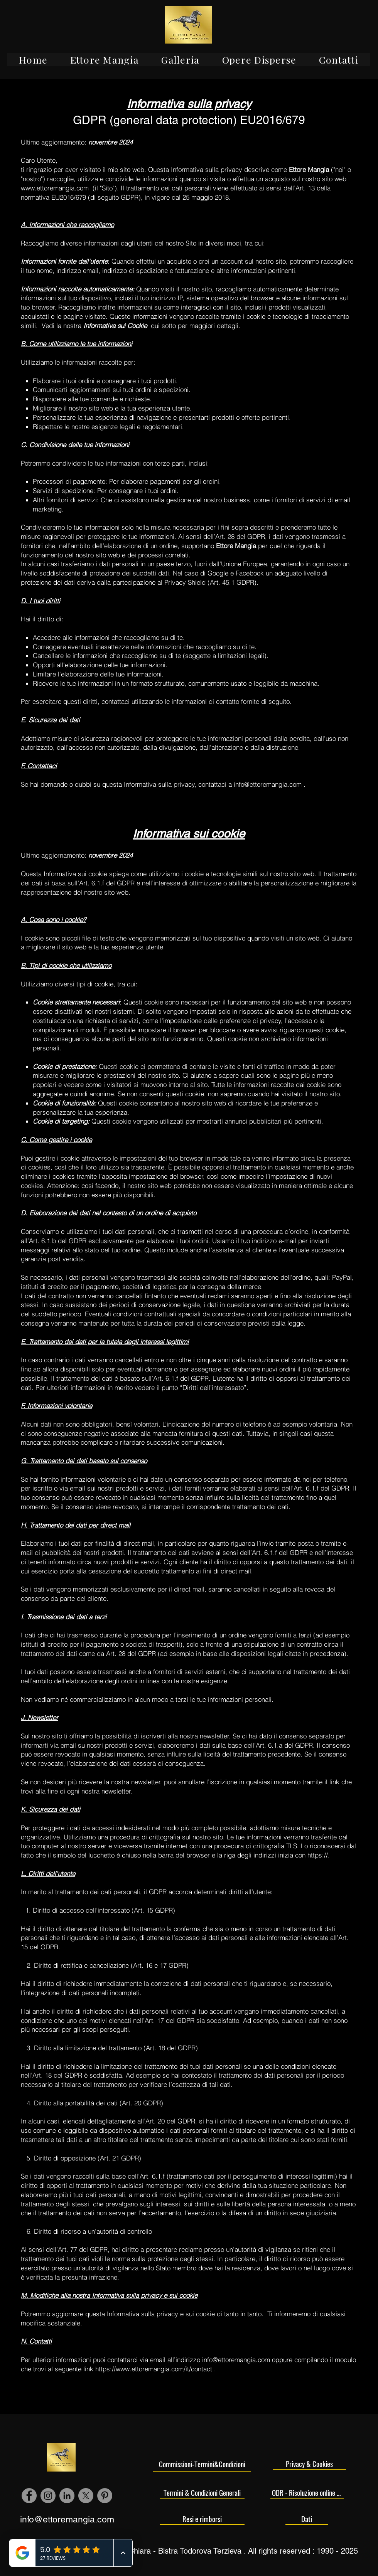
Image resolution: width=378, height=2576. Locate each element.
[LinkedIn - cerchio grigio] (66, 2495)
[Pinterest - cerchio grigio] (104, 2495)
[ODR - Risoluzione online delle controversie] (307, 2493)
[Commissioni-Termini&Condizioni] (202, 2464)
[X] (85, 2495)
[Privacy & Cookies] (309, 2464)
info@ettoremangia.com (268, 784)
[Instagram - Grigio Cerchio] (48, 2495)
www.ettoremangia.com (55, 188)
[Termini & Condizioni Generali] (202, 2493)
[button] (104, 59)
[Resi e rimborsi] (202, 2519)
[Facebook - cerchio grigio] (29, 2495)
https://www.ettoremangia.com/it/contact (153, 2369)
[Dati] (306, 2519)
